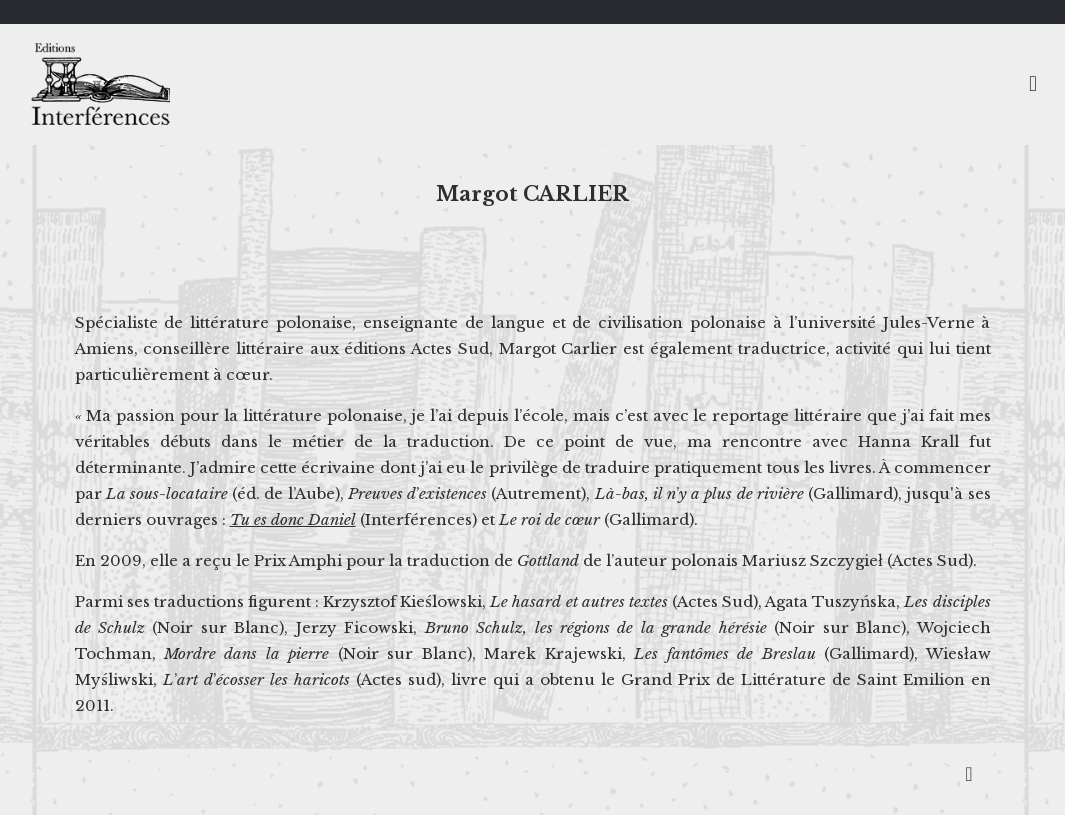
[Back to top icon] (969, 774)
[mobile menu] (1033, 84)
